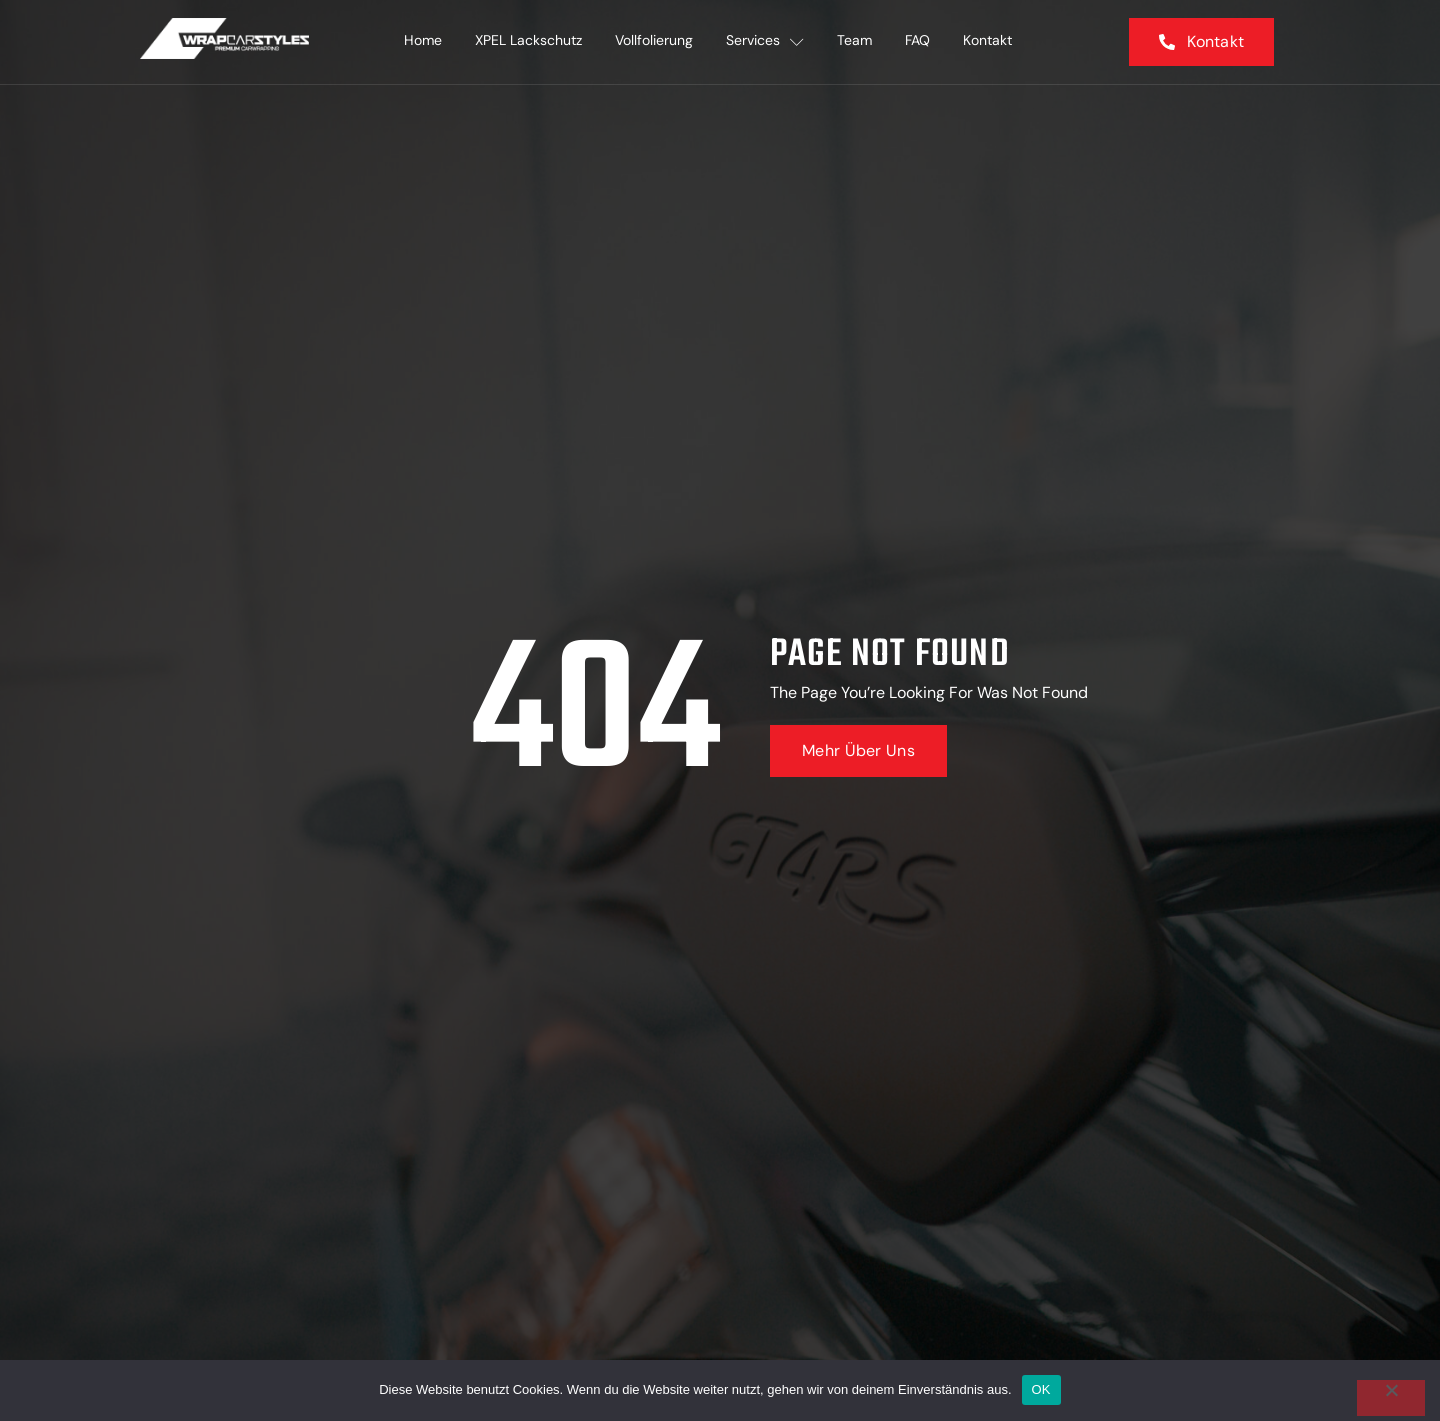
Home (416, 42)
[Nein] (1391, 1398)
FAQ (925, 42)
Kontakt (998, 42)
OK (1041, 1389)
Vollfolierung (653, 42)
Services (767, 42)
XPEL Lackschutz (524, 42)
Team (859, 42)
